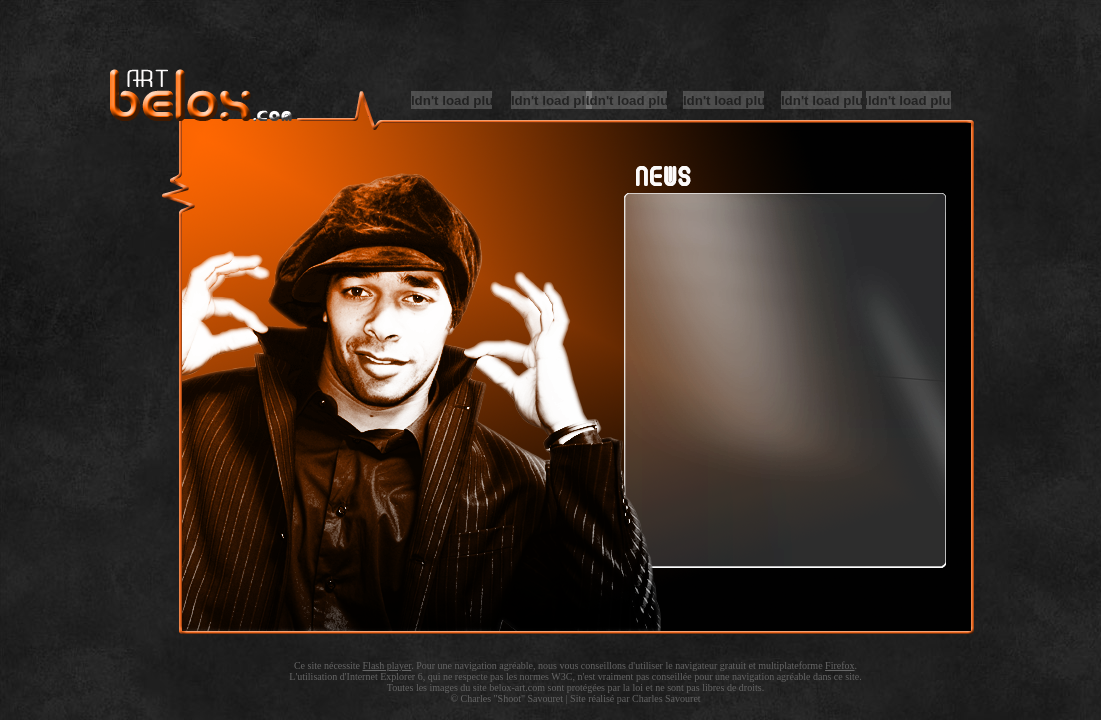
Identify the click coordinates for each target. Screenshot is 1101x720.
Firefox (839, 665)
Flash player (387, 665)
